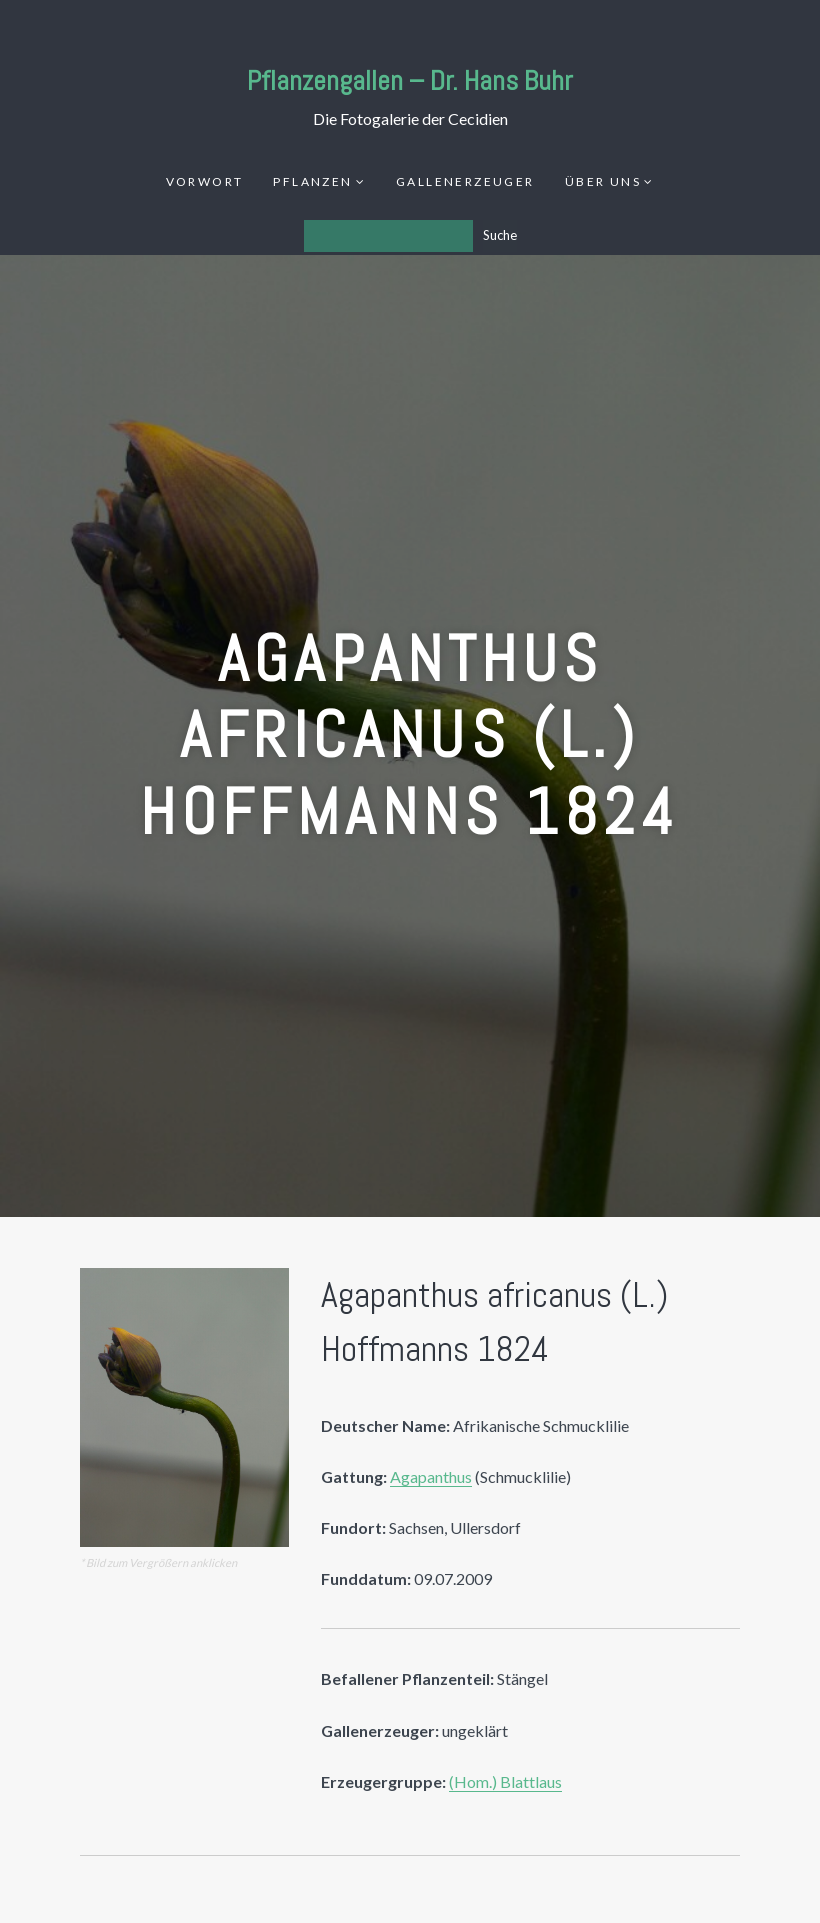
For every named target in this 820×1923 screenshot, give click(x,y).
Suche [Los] (500, 235)
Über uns (603, 181)
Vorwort (205, 181)
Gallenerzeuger (465, 181)
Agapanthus (431, 1476)
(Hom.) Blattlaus (505, 1781)
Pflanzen (312, 181)
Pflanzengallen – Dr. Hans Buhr (410, 80)
